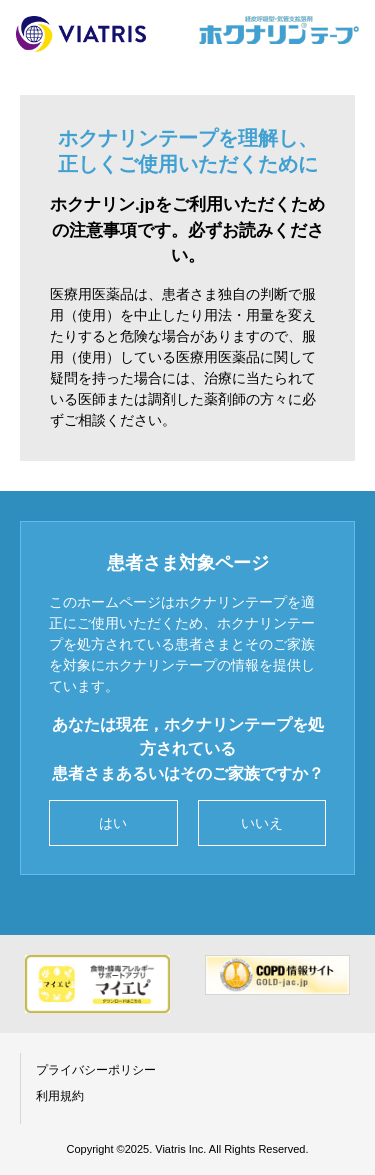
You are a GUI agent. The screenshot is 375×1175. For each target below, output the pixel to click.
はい (113, 823)
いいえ (262, 823)
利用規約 (60, 1096)
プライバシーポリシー (96, 1070)
